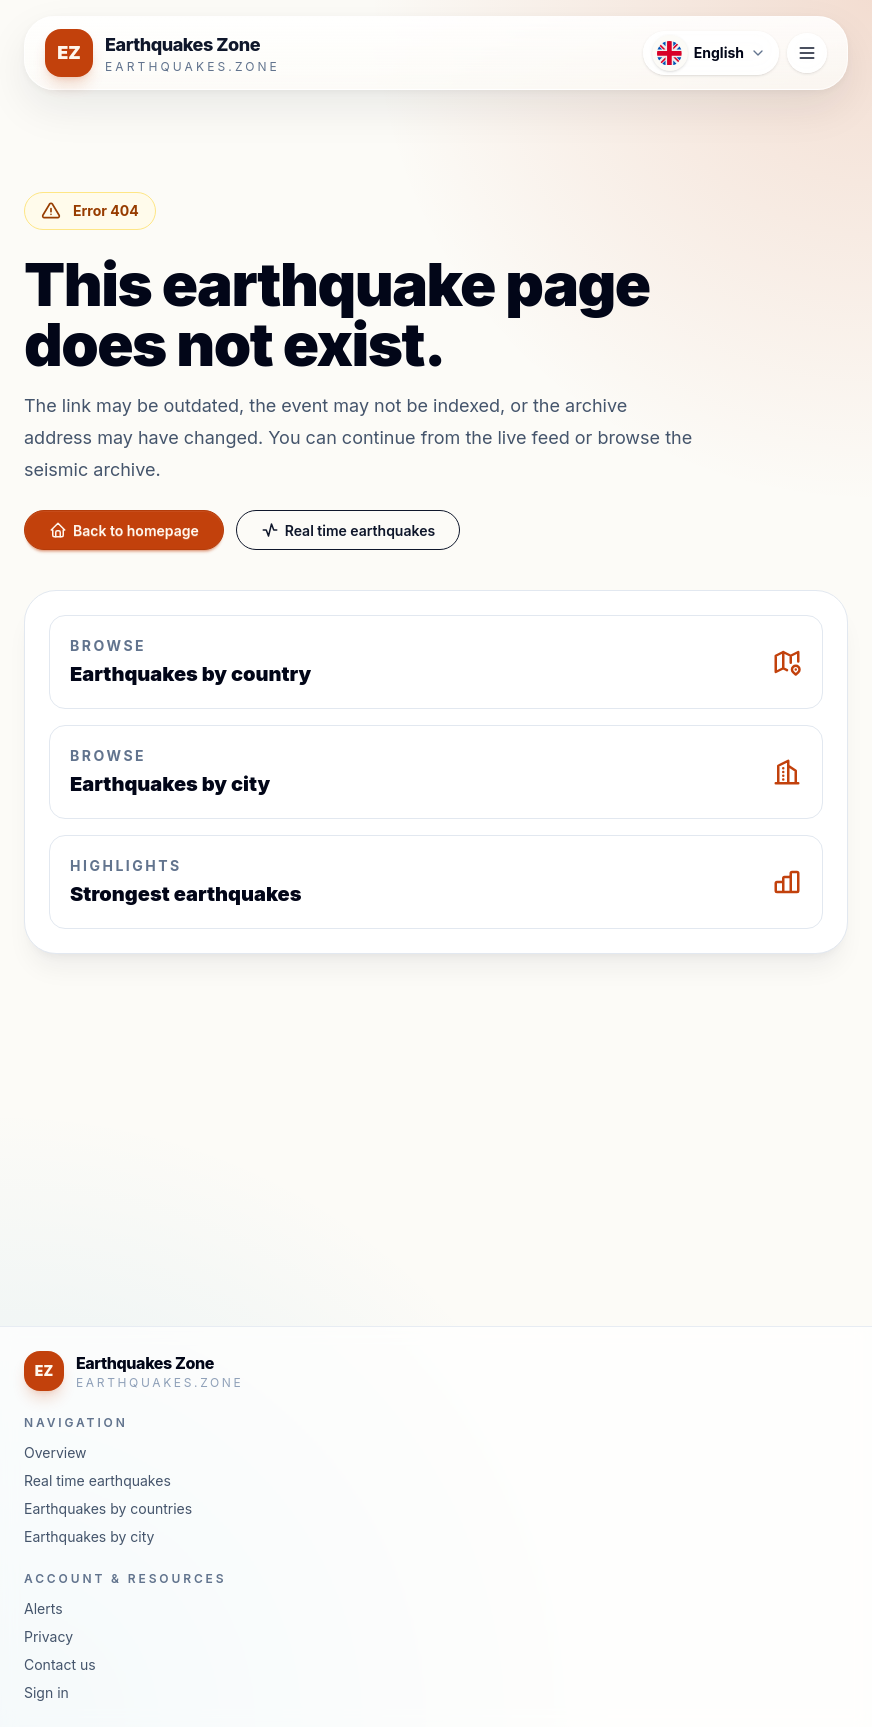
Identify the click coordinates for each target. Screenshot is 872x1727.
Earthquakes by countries (108, 1508)
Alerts (43, 1608)
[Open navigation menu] (807, 53)
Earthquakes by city (89, 1536)
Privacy (48, 1636)
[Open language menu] (711, 53)
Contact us (60, 1664)
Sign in (46, 1692)
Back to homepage (124, 530)
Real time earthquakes (348, 530)
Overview (55, 1452)
